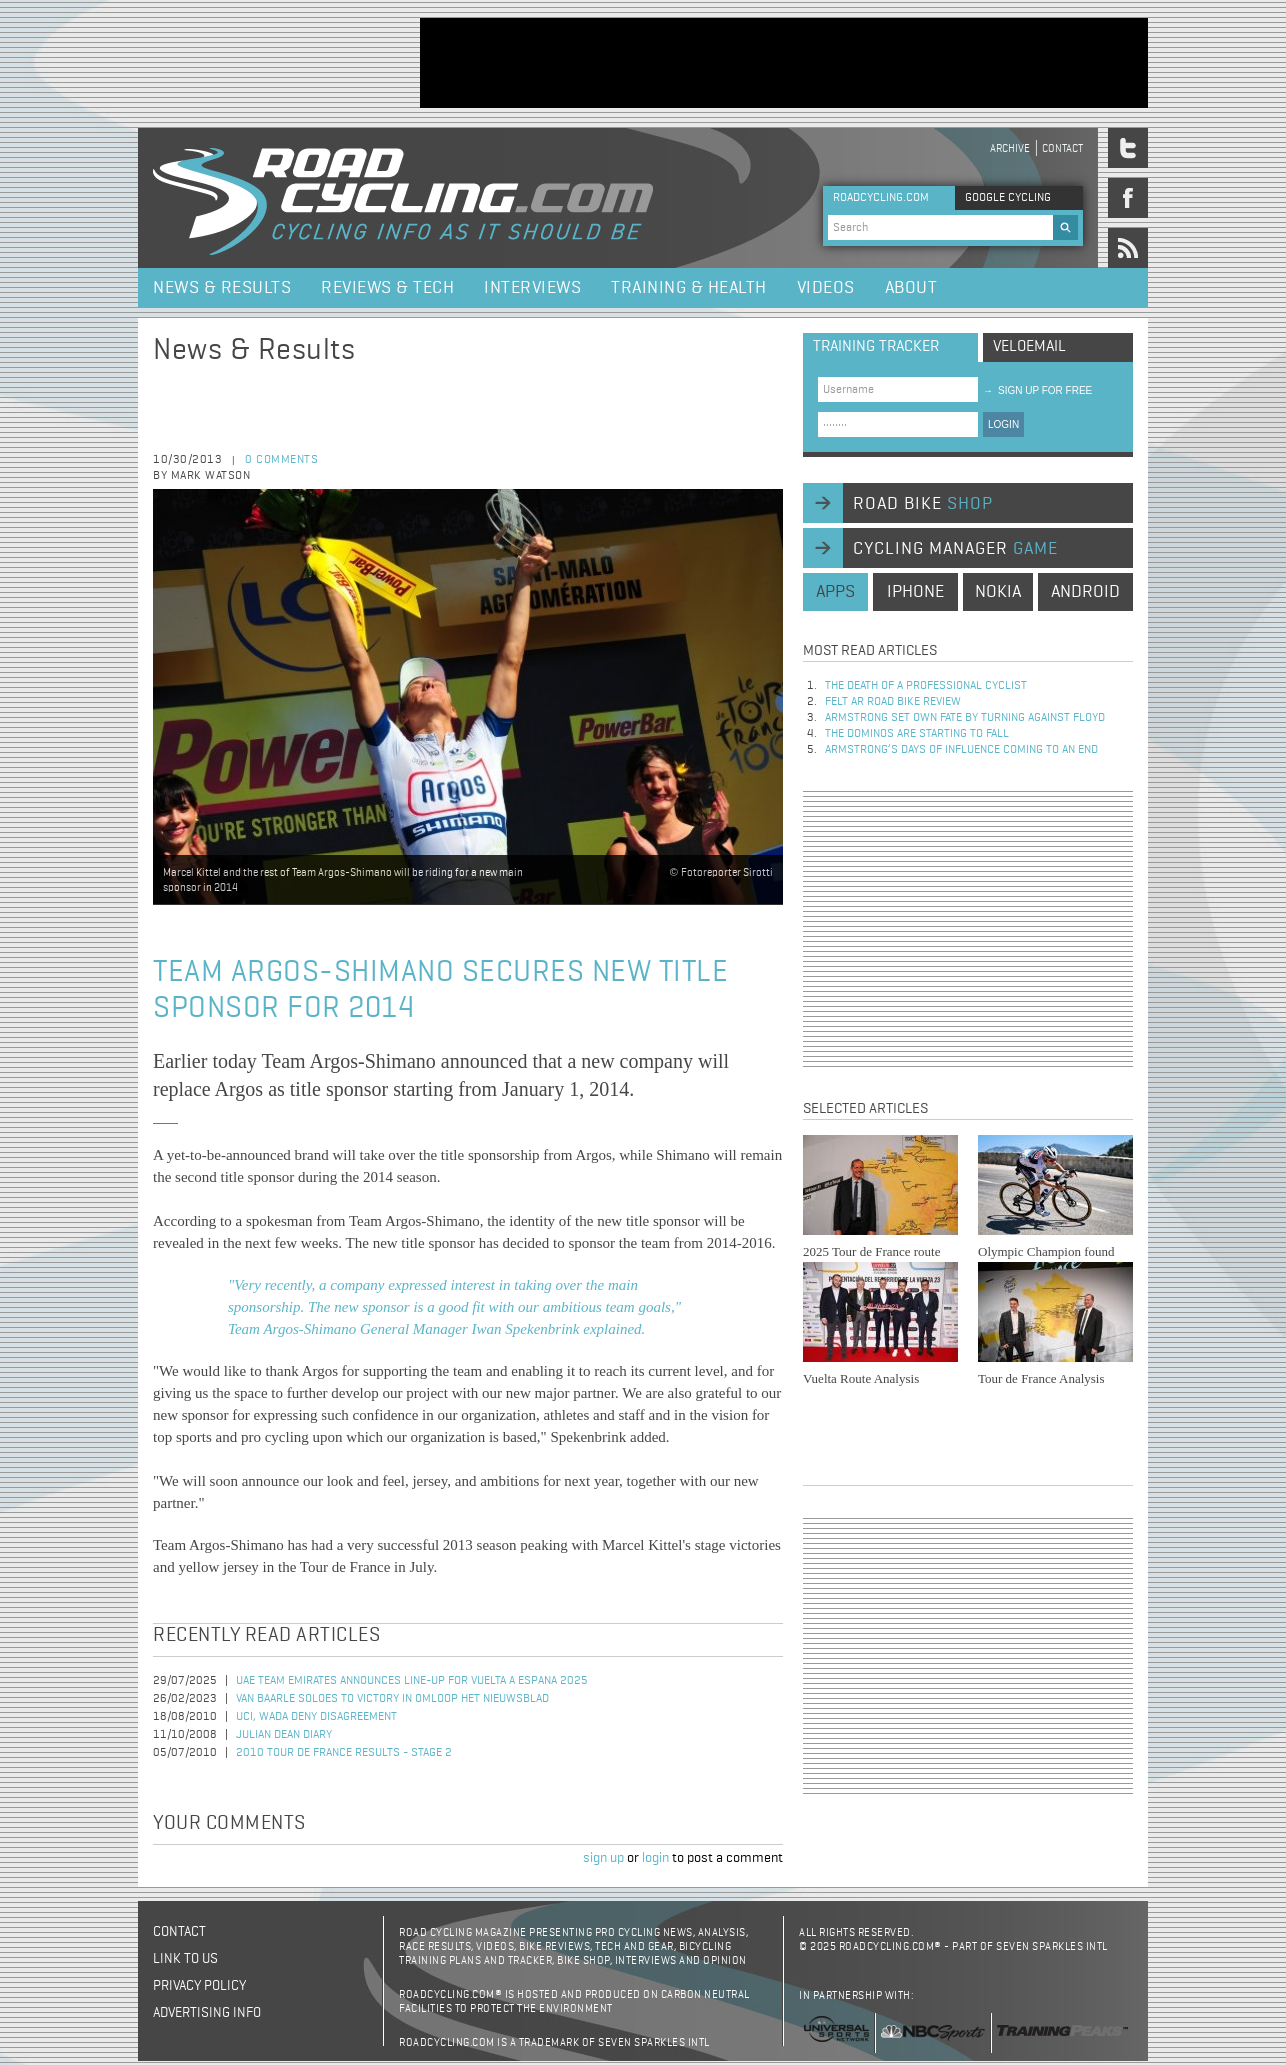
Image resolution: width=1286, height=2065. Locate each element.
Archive (1010, 148)
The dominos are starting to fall (917, 734)
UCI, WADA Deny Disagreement (316, 1717)
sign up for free (1037, 390)
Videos (826, 288)
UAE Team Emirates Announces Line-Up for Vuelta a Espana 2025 (412, 1681)
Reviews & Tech (387, 288)
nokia (998, 592)
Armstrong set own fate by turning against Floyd (965, 718)
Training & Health (689, 288)
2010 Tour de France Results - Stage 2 (344, 1753)
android (1085, 592)
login (655, 1858)
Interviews (532, 288)
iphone (915, 592)
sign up (603, 1858)
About (911, 288)
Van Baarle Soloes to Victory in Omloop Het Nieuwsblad (392, 1699)
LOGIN (1003, 424)
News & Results (222, 288)
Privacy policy (199, 1986)
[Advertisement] (784, 63)
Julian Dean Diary (284, 1735)
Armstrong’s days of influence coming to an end (961, 750)
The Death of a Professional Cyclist (926, 686)
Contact (1062, 148)
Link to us (185, 1959)
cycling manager (955, 549)
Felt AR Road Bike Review (893, 702)
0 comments (281, 460)
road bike (923, 504)
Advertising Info (207, 2013)
